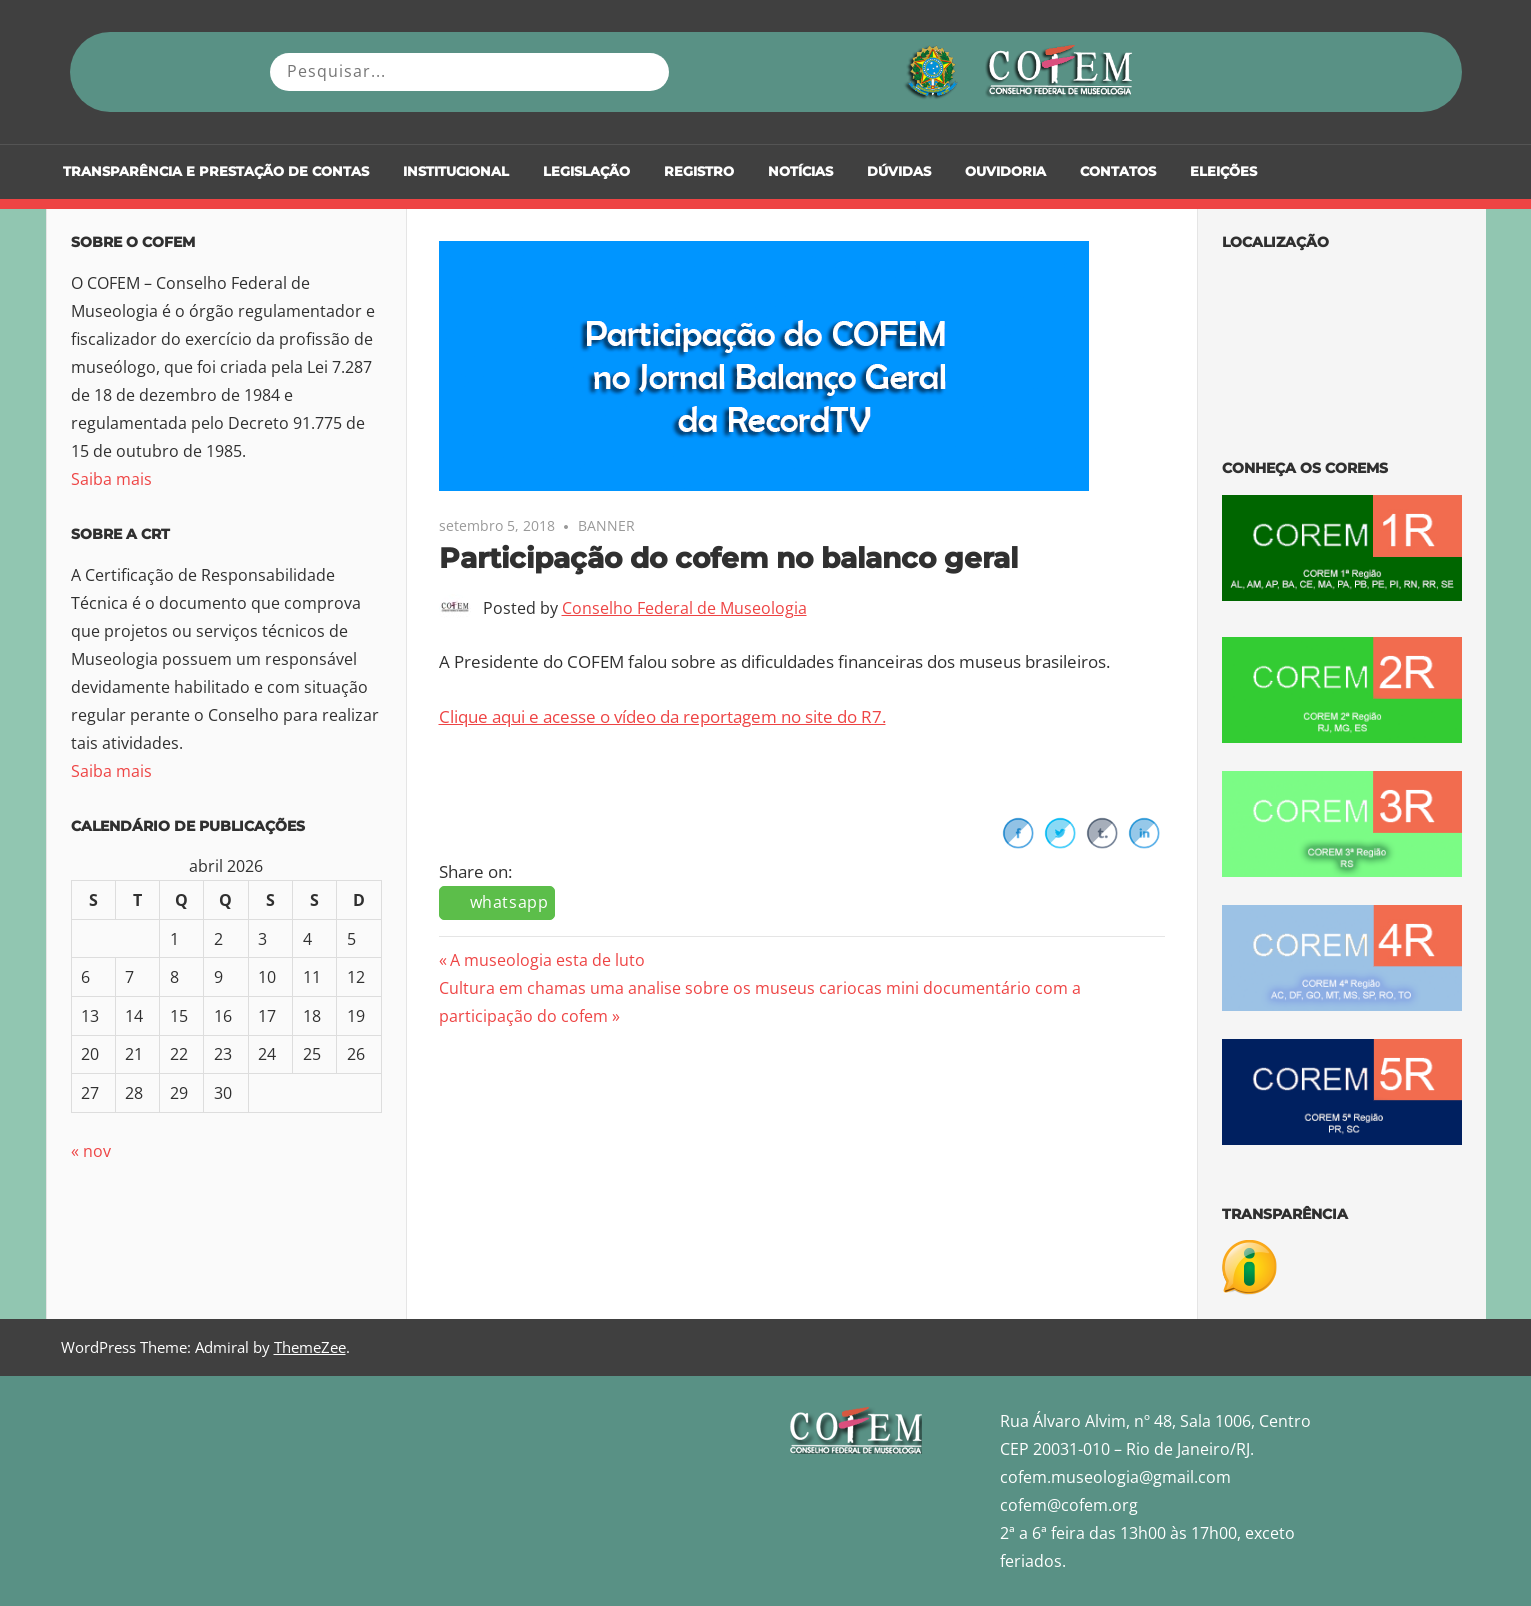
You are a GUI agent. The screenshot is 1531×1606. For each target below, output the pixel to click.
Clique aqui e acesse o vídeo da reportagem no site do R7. (662, 716)
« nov (91, 1151)
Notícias (800, 171)
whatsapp (509, 902)
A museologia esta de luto (547, 960)
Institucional (456, 171)
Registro (699, 171)
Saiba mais (111, 479)
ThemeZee (310, 1347)
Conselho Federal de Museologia (684, 608)
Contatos (1118, 171)
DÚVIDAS (899, 171)
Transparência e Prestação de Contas (216, 171)
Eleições (1223, 171)
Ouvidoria (1005, 171)
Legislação (586, 171)
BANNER (606, 525)
